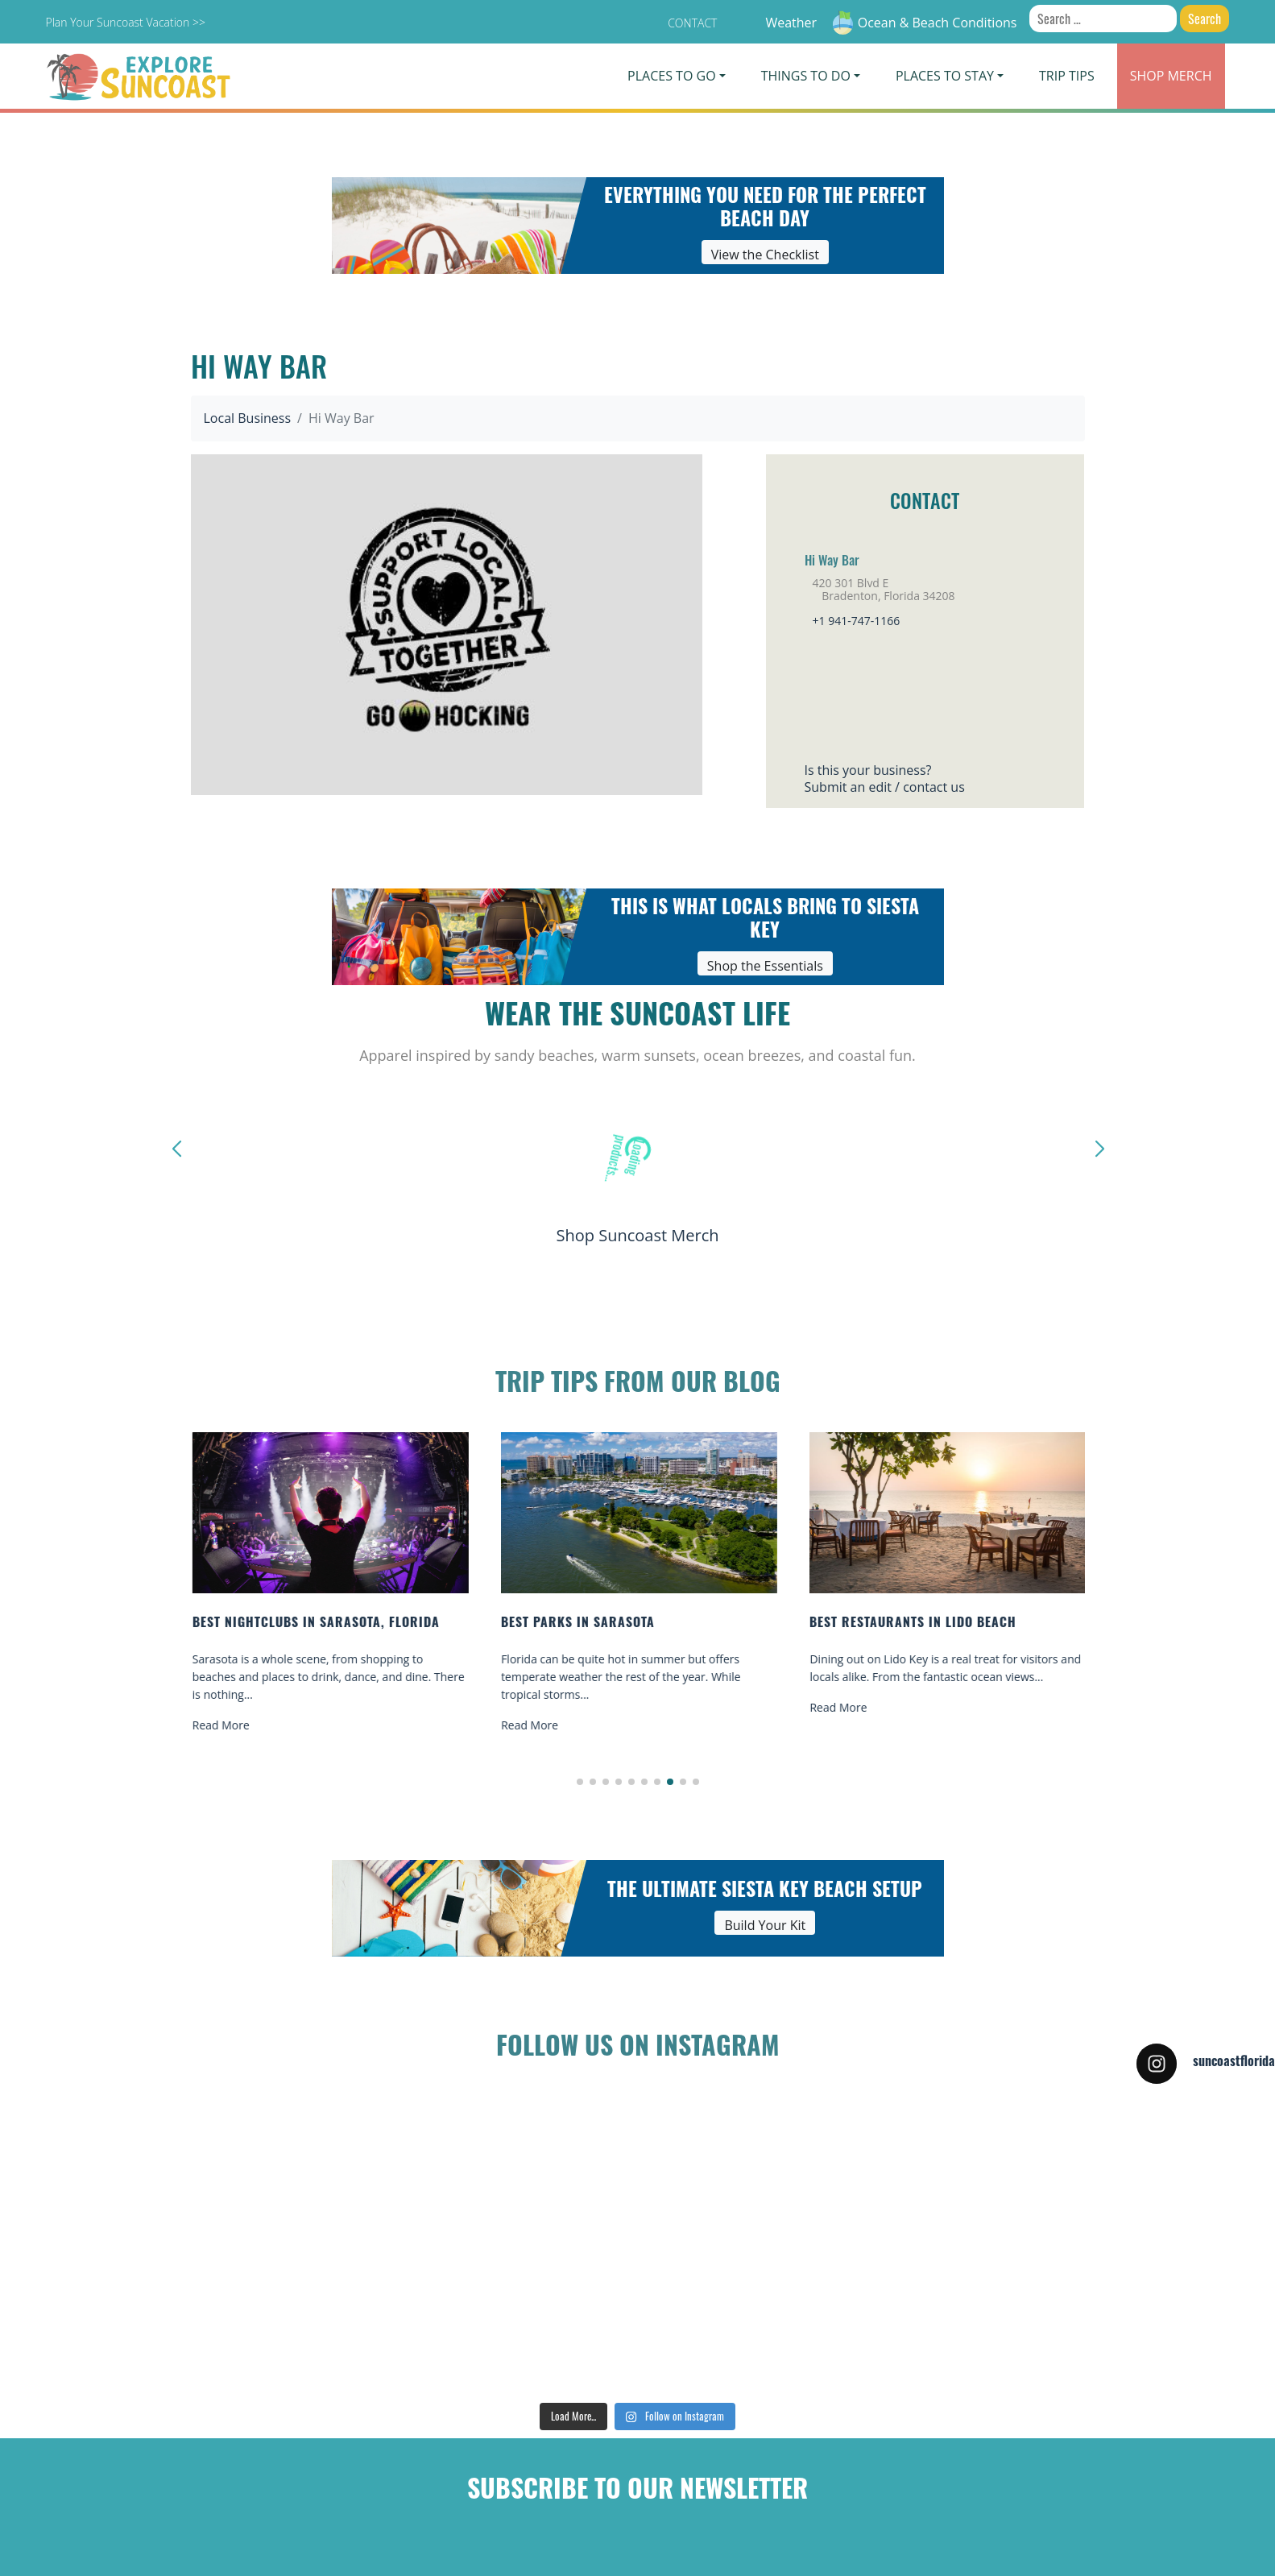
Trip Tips (1067, 76)
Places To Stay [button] (945, 76)
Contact (692, 23)
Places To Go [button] (671, 76)
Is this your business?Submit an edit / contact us (885, 778)
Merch (1171, 76)
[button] (580, 1782)
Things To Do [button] (806, 76)
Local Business (248, 418)
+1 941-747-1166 (856, 620)
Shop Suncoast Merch (637, 1235)
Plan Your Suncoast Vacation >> (125, 22)
